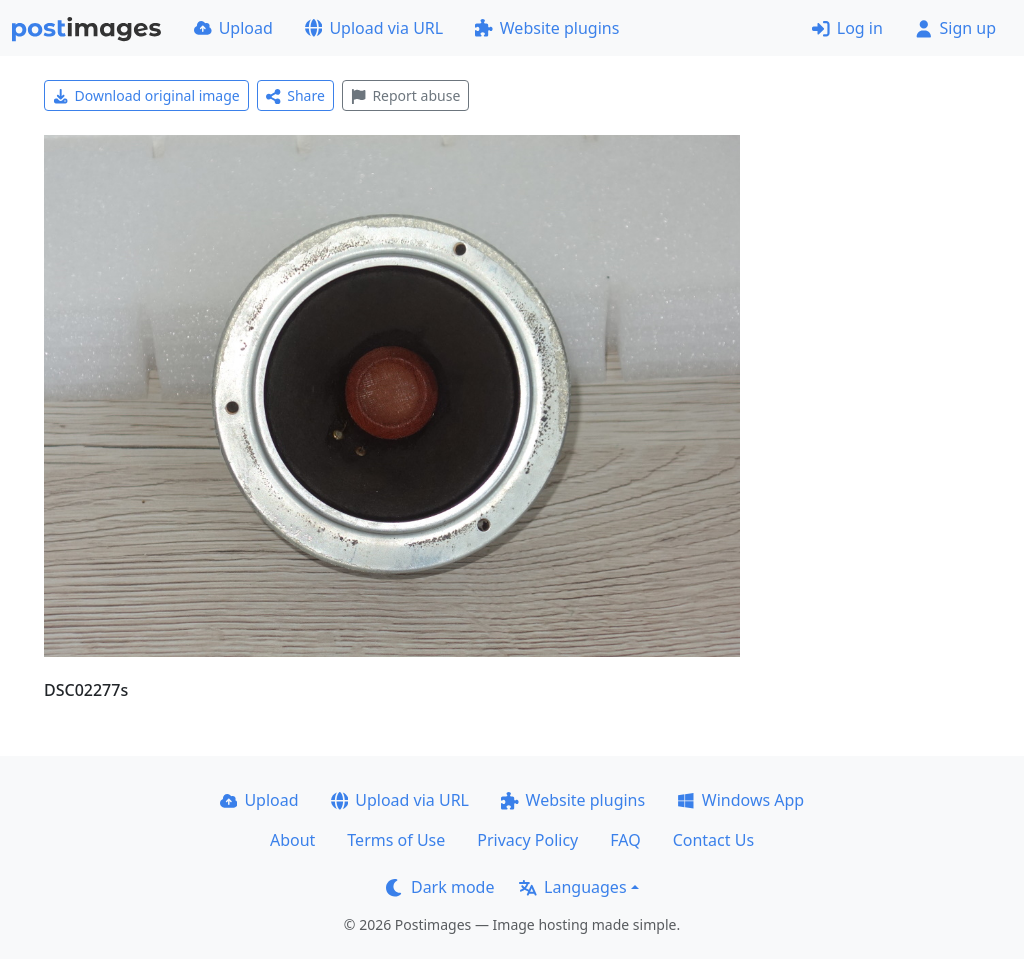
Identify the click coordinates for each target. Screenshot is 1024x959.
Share (295, 95)
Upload (233, 28)
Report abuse (405, 95)
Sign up (955, 28)
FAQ (625, 840)
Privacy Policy (527, 840)
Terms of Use (396, 840)
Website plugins (547, 28)
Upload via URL (374, 28)
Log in (847, 28)
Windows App (740, 800)
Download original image (146, 95)
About (292, 840)
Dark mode (440, 887)
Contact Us (713, 840)
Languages (572, 887)
